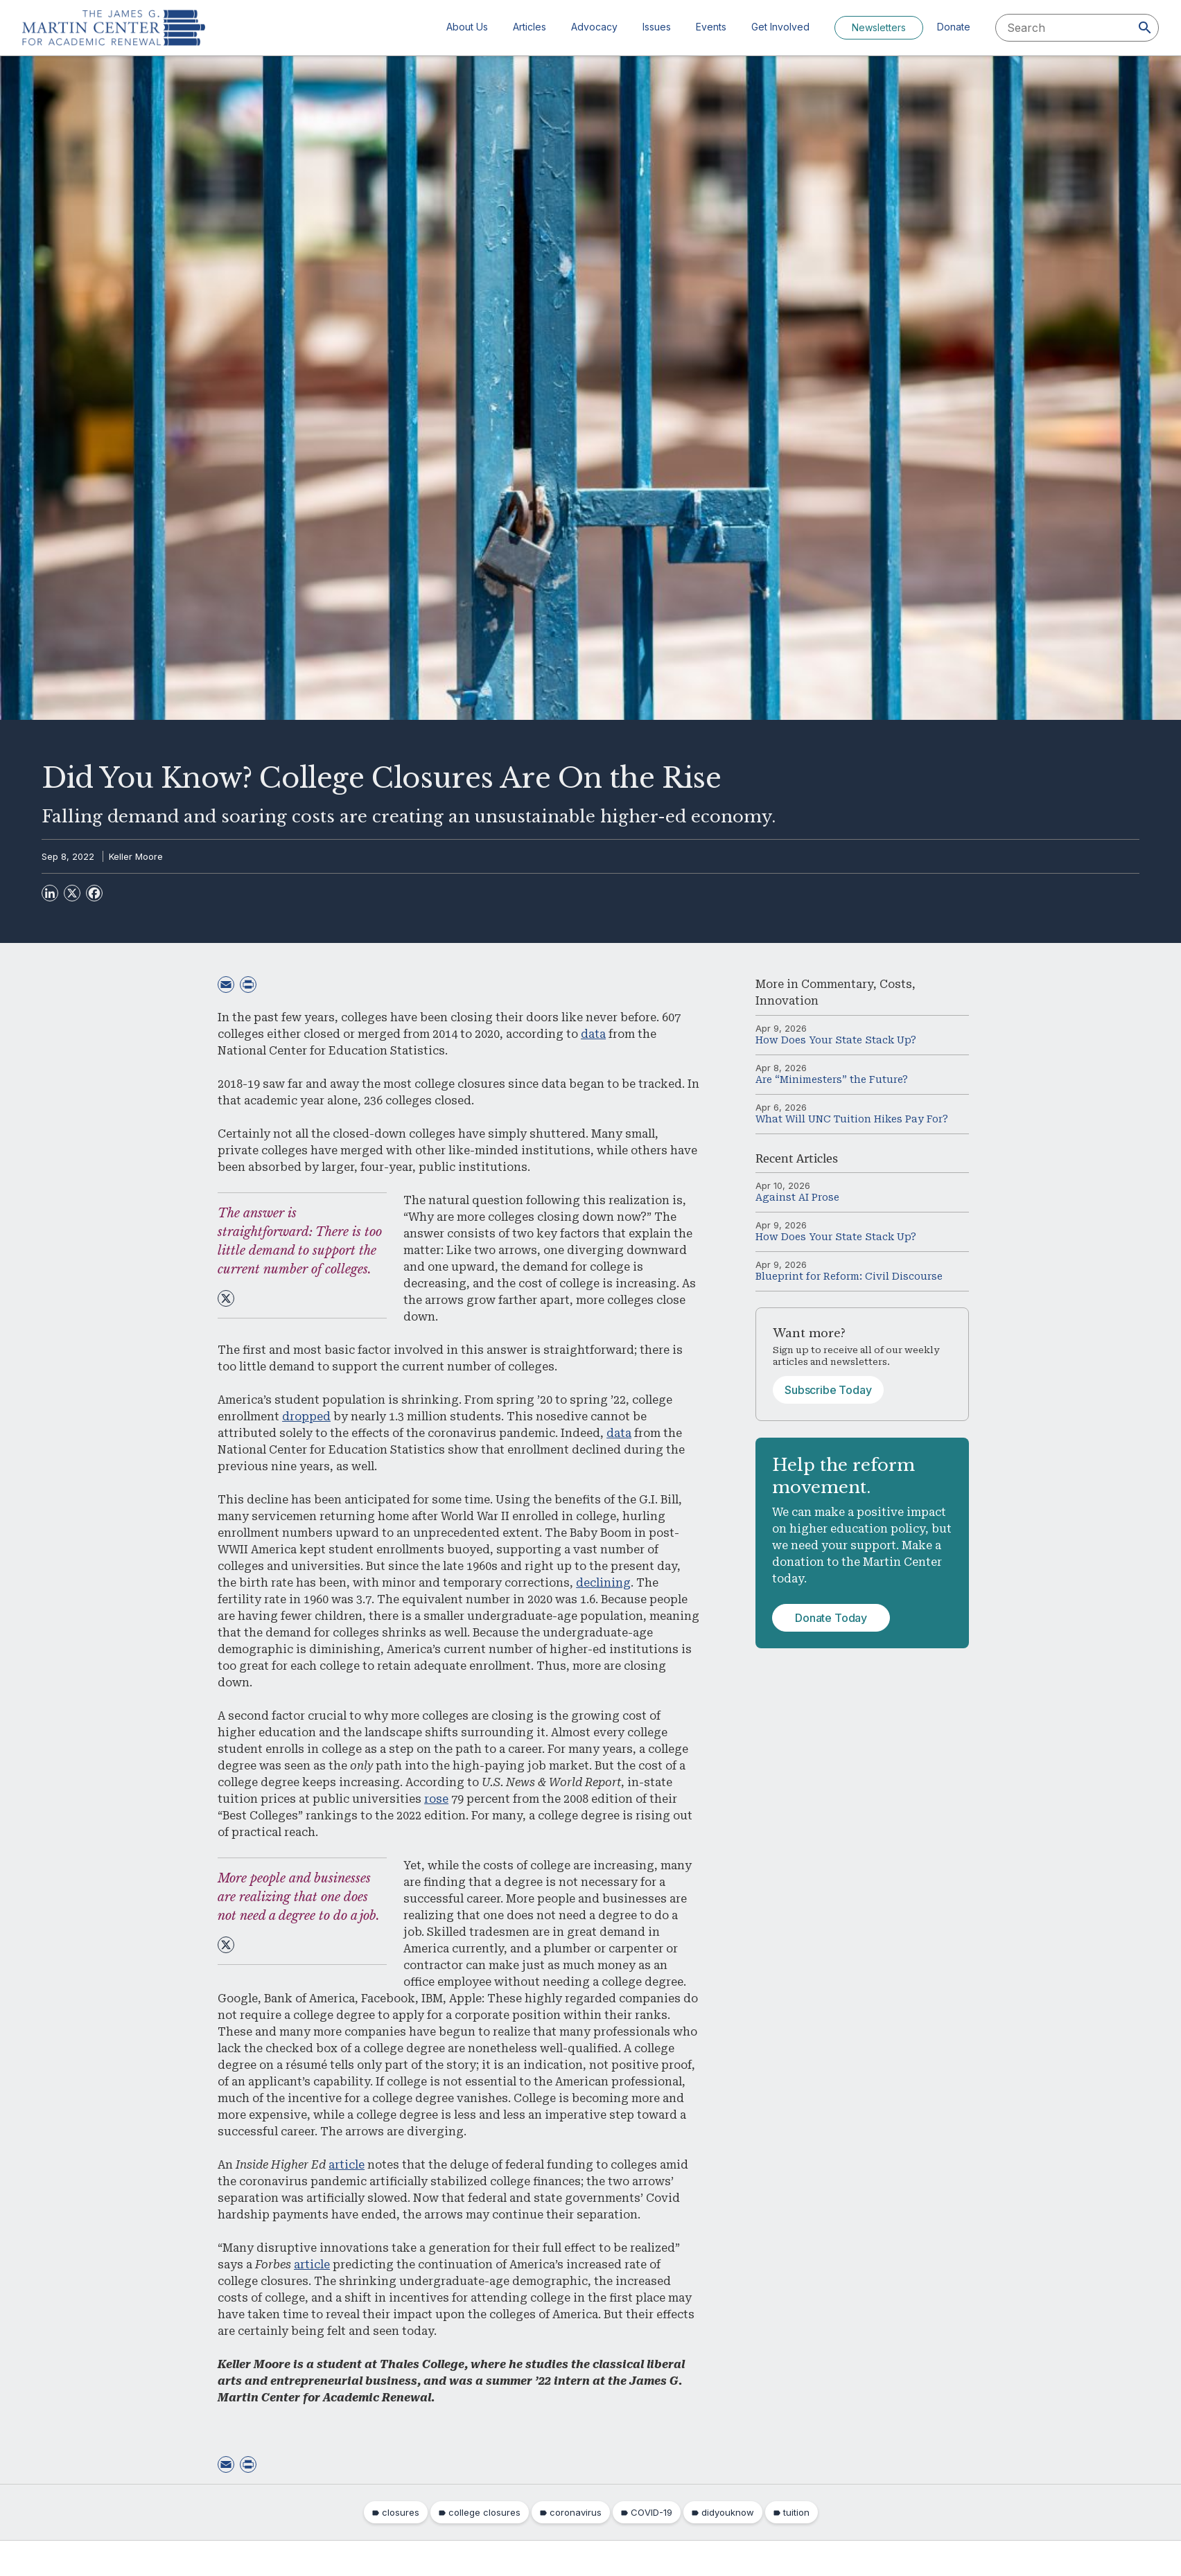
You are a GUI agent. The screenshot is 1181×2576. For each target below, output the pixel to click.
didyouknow (727, 2512)
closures (400, 2512)
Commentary (837, 984)
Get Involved (780, 27)
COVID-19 (651, 2512)
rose (436, 1799)
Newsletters (879, 27)
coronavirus (576, 2512)
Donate (953, 27)
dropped (306, 1416)
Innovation (787, 1000)
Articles (529, 27)
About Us (467, 27)
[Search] (1145, 28)
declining (603, 1582)
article (347, 2164)
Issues (656, 27)
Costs (896, 984)
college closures (484, 2512)
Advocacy (594, 27)
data (593, 1034)
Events (711, 27)
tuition (796, 2512)
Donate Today (831, 1618)
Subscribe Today (828, 1390)
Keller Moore (136, 856)
